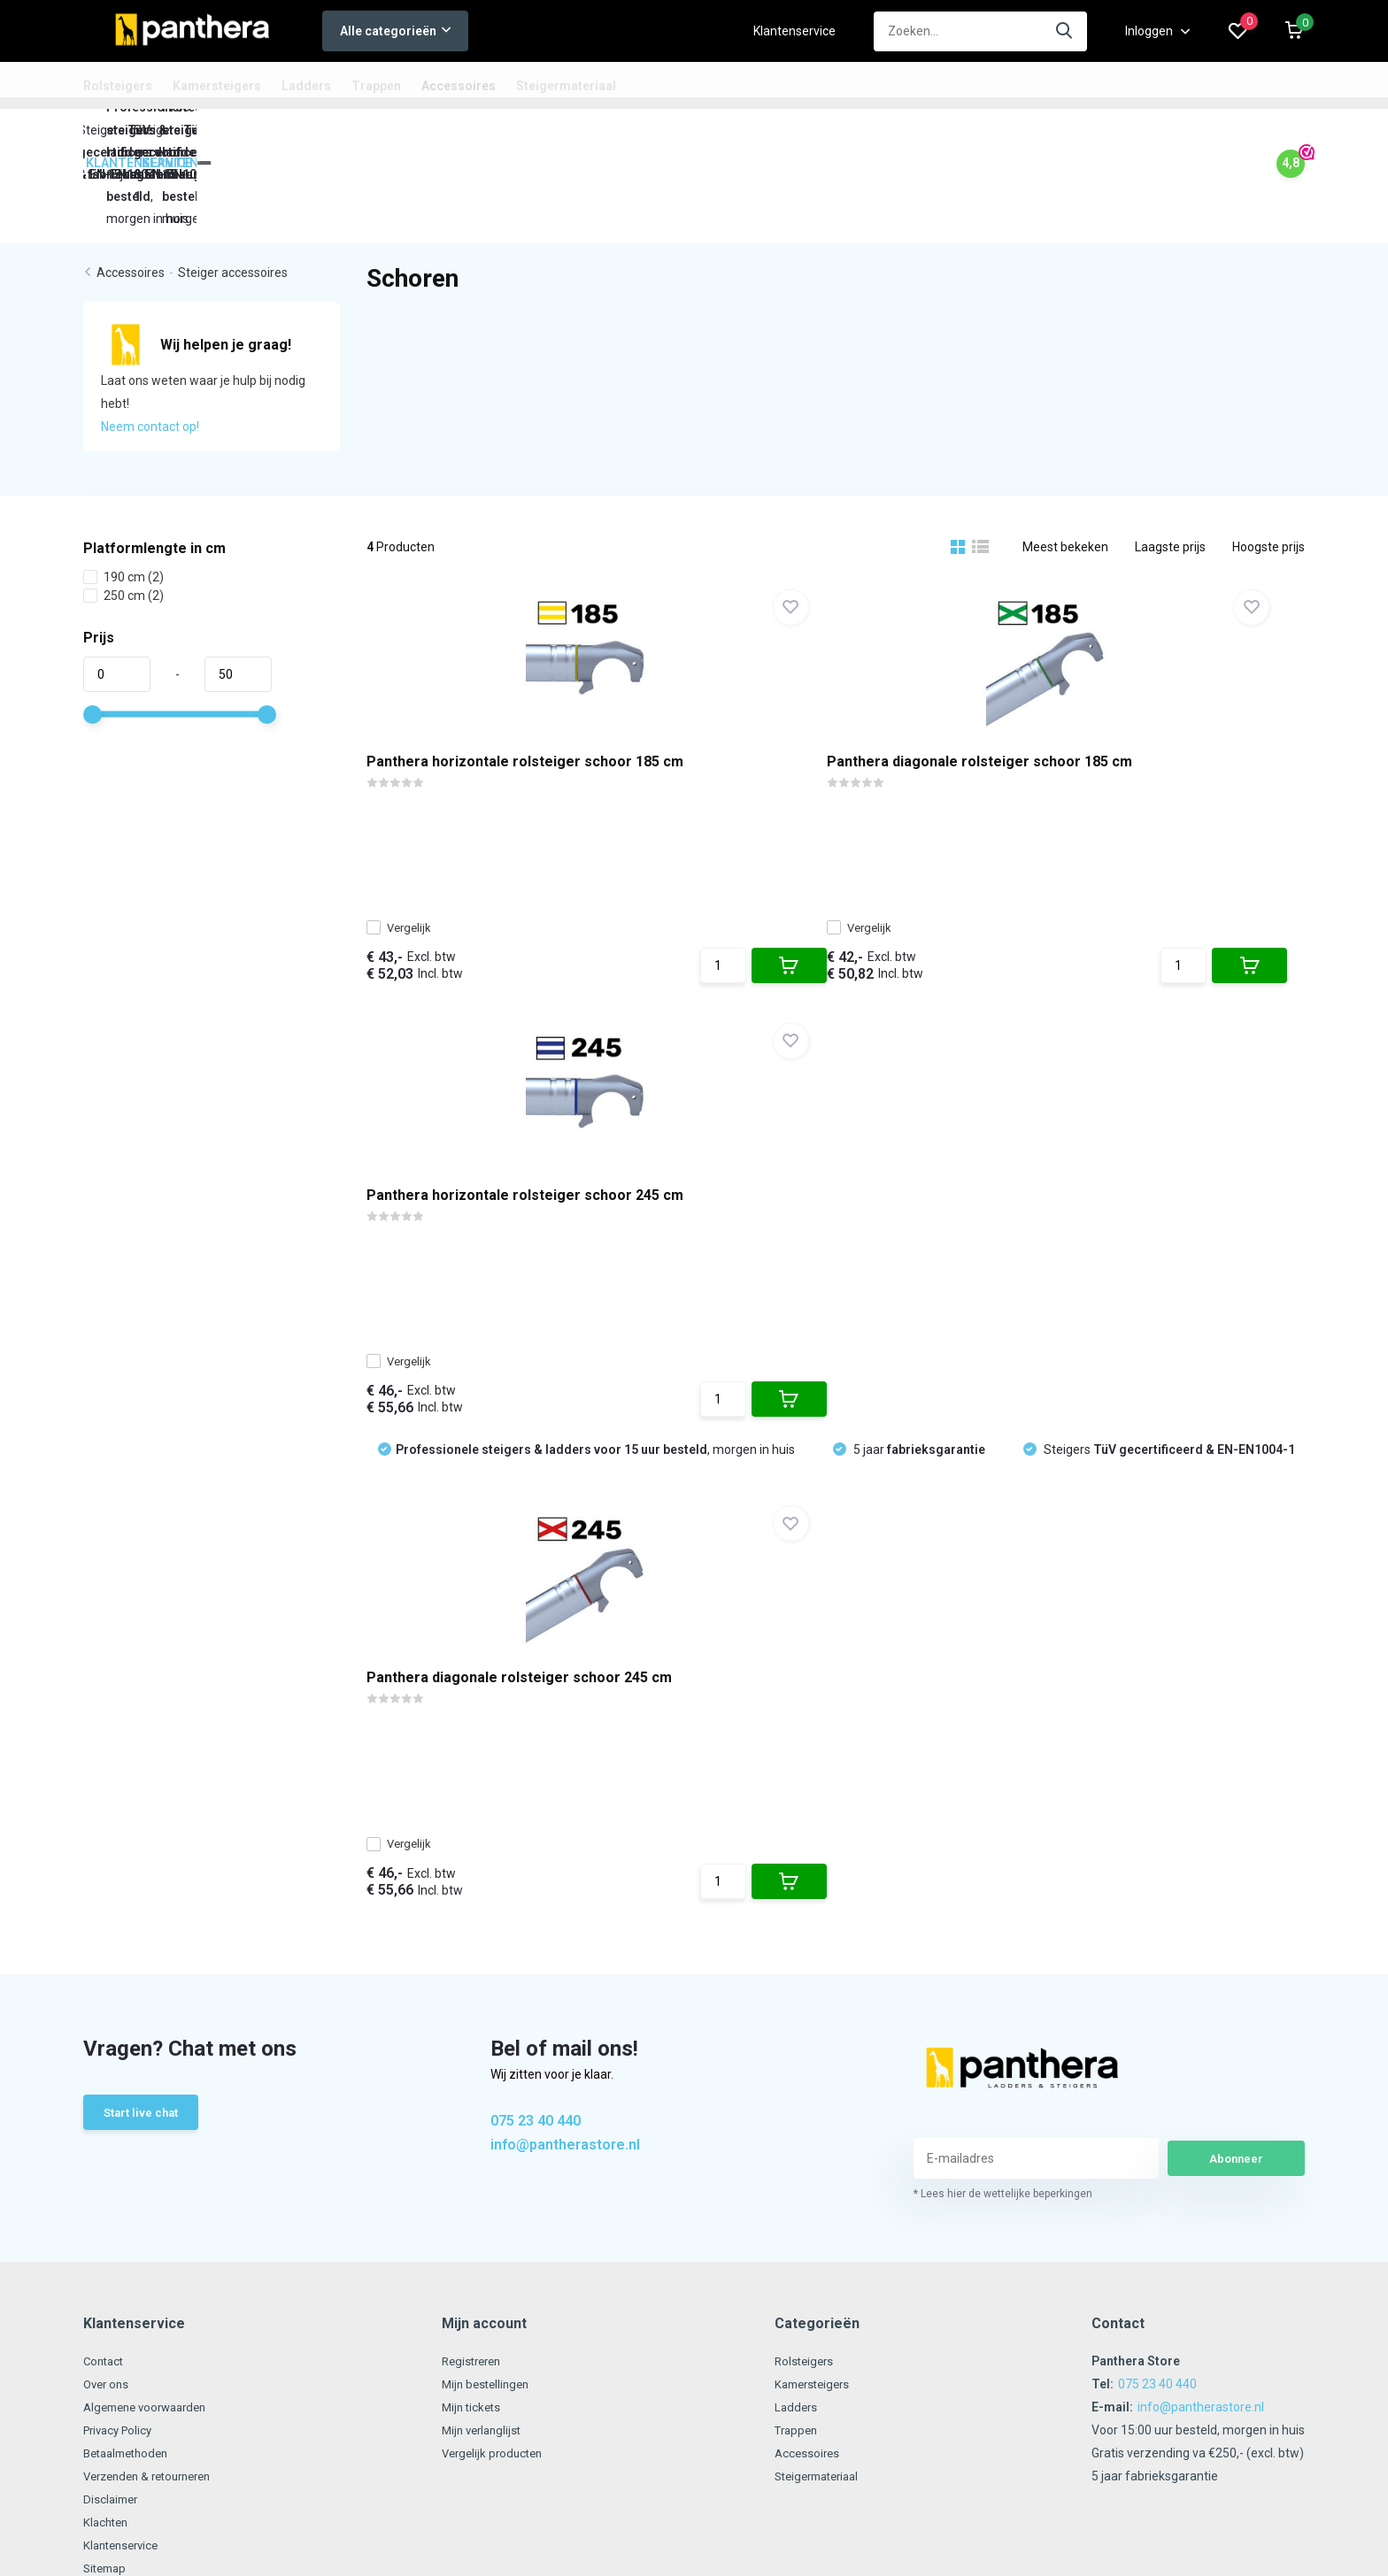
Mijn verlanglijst (490, 1969)
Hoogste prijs (1268, 466)
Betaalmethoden (130, 1992)
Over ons (108, 1923)
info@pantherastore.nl (565, 1684)
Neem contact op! (150, 346)
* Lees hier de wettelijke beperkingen (1003, 1732)
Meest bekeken (1065, 466)
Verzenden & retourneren (154, 2015)
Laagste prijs (1170, 466)
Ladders (306, 86)
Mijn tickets (478, 1946)
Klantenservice (794, 31)
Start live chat (144, 1655)
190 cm (123, 496)
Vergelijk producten (501, 1992)
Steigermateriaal (566, 86)
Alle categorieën (395, 31)
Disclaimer (112, 2038)
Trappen (376, 86)
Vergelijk (418, 841)
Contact (105, 1900)
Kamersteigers (217, 86)
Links (97, 2130)
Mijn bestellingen (494, 1923)
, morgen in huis (595, 962)
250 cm (123, 515)
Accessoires (458, 86)
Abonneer (1236, 1697)
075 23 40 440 (535, 1660)
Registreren (480, 1900)
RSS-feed (748, 2260)
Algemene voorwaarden (151, 1946)
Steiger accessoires (233, 193)
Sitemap (107, 2107)
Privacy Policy (121, 1969)
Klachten (107, 2061)
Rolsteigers (117, 86)
